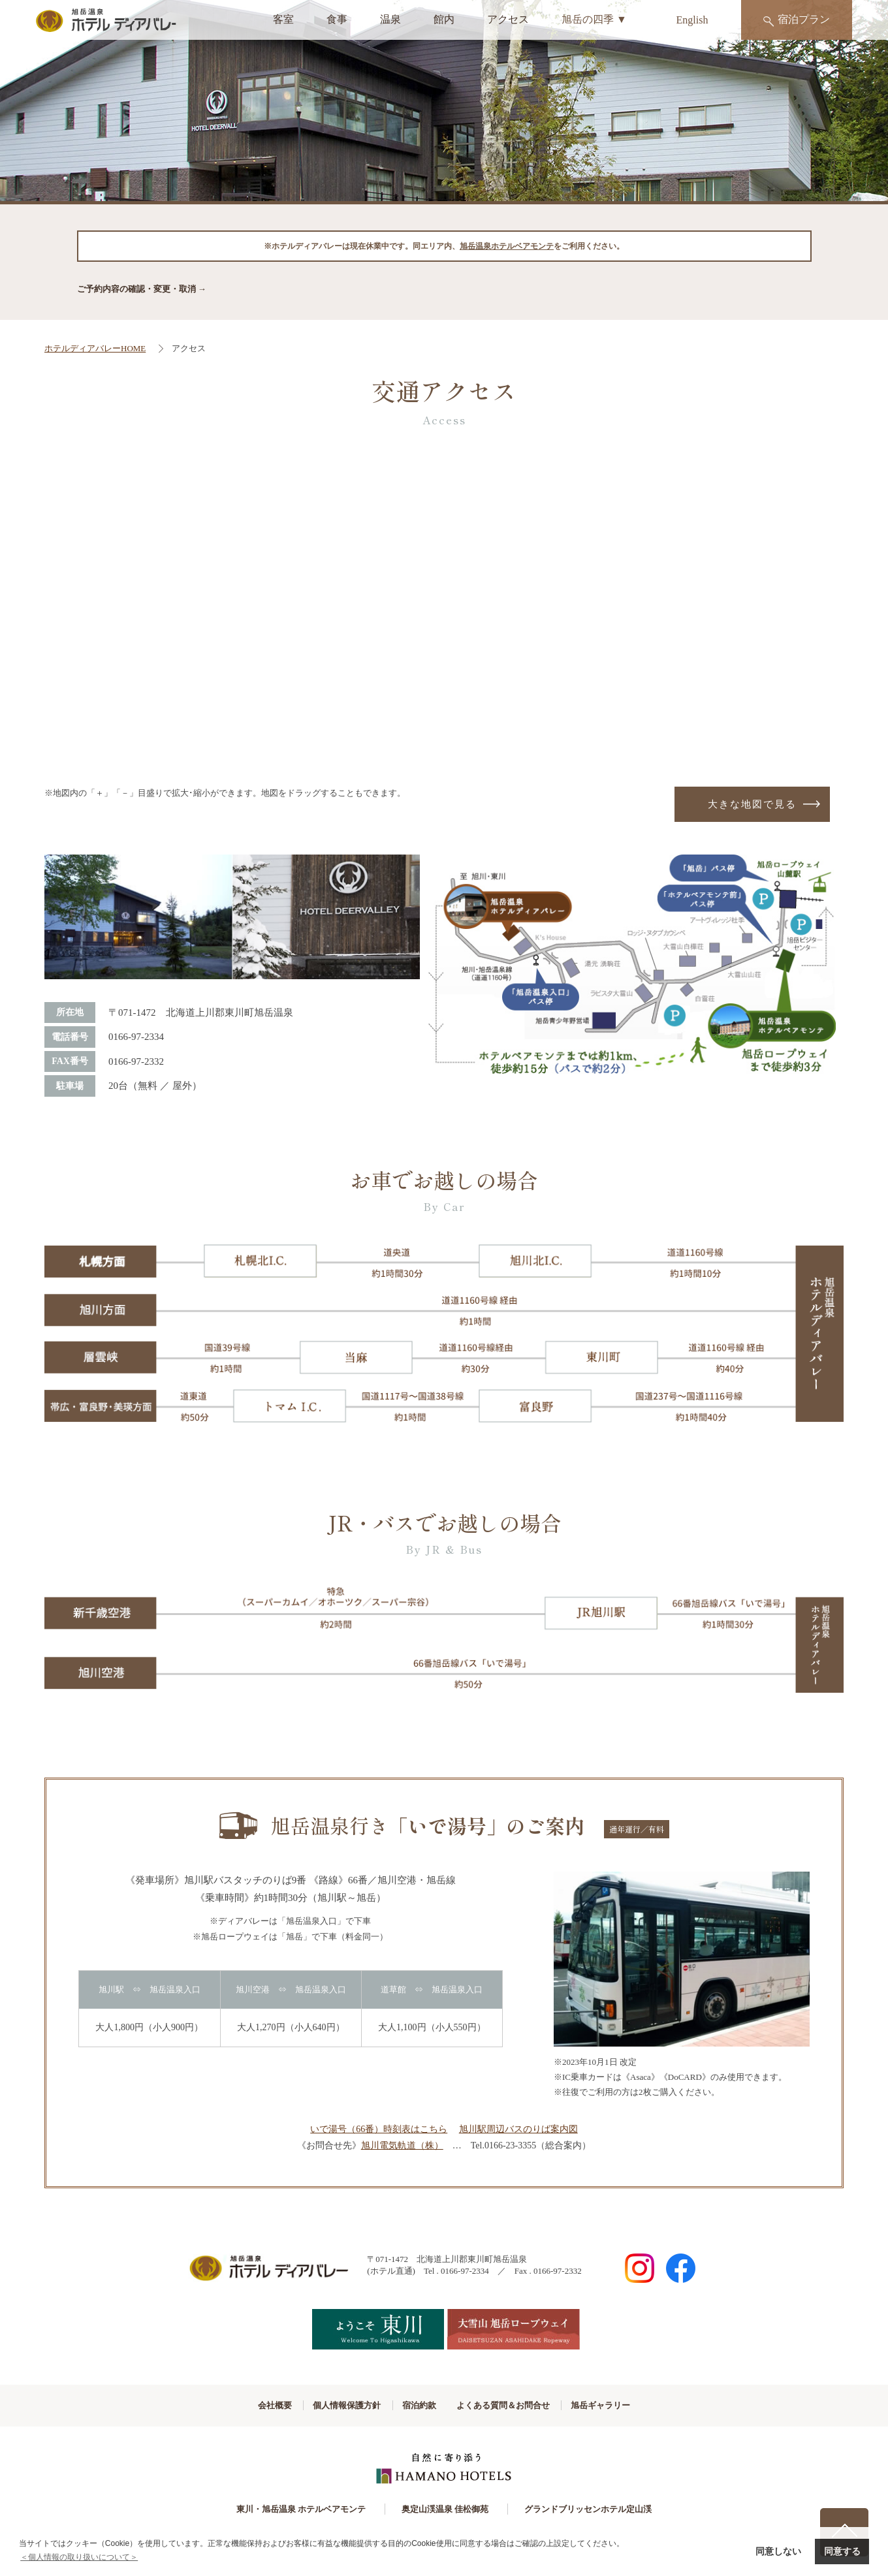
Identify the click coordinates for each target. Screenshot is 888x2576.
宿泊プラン (796, 20)
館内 (444, 19)
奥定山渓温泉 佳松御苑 (445, 2511)
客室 (283, 19)
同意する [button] (842, 2551)
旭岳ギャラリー (639, 2407)
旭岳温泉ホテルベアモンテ (507, 246)
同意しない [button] (778, 2551)
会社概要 (235, 2407)
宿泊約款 (416, 2407)
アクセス (508, 19)
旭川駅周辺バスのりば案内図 (518, 2131)
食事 (336, 19)
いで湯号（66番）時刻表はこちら (378, 2131)
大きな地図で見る (752, 805)
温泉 (390, 19)
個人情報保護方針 (326, 2407)
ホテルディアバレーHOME (95, 348)
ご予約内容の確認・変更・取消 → (141, 289)
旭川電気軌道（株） (402, 2147)
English (692, 19)
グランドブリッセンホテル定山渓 (596, 2511)
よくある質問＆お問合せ (521, 2407)
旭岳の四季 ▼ (594, 19)
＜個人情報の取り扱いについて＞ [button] (79, 2557)
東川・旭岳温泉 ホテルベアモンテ (293, 2511)
